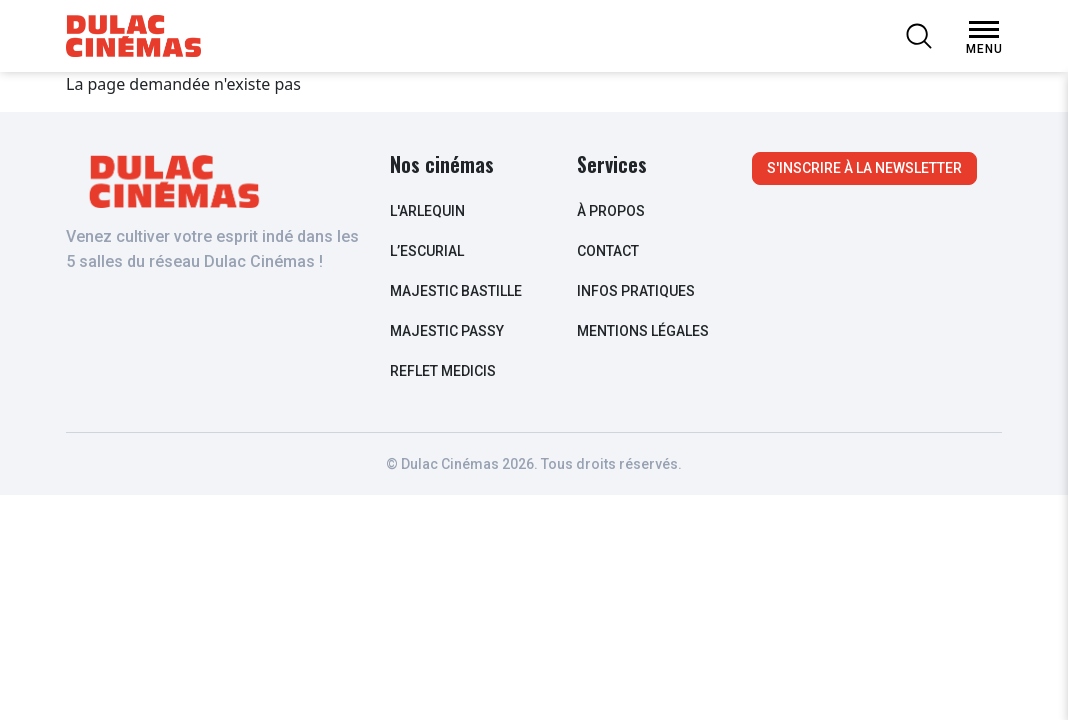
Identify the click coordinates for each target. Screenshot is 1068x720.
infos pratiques (636, 291)
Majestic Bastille (456, 291)
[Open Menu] (984, 30)
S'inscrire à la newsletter (864, 168)
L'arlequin (427, 211)
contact (608, 251)
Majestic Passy (447, 331)
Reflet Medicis (443, 371)
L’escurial (427, 251)
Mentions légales (643, 331)
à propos (611, 211)
